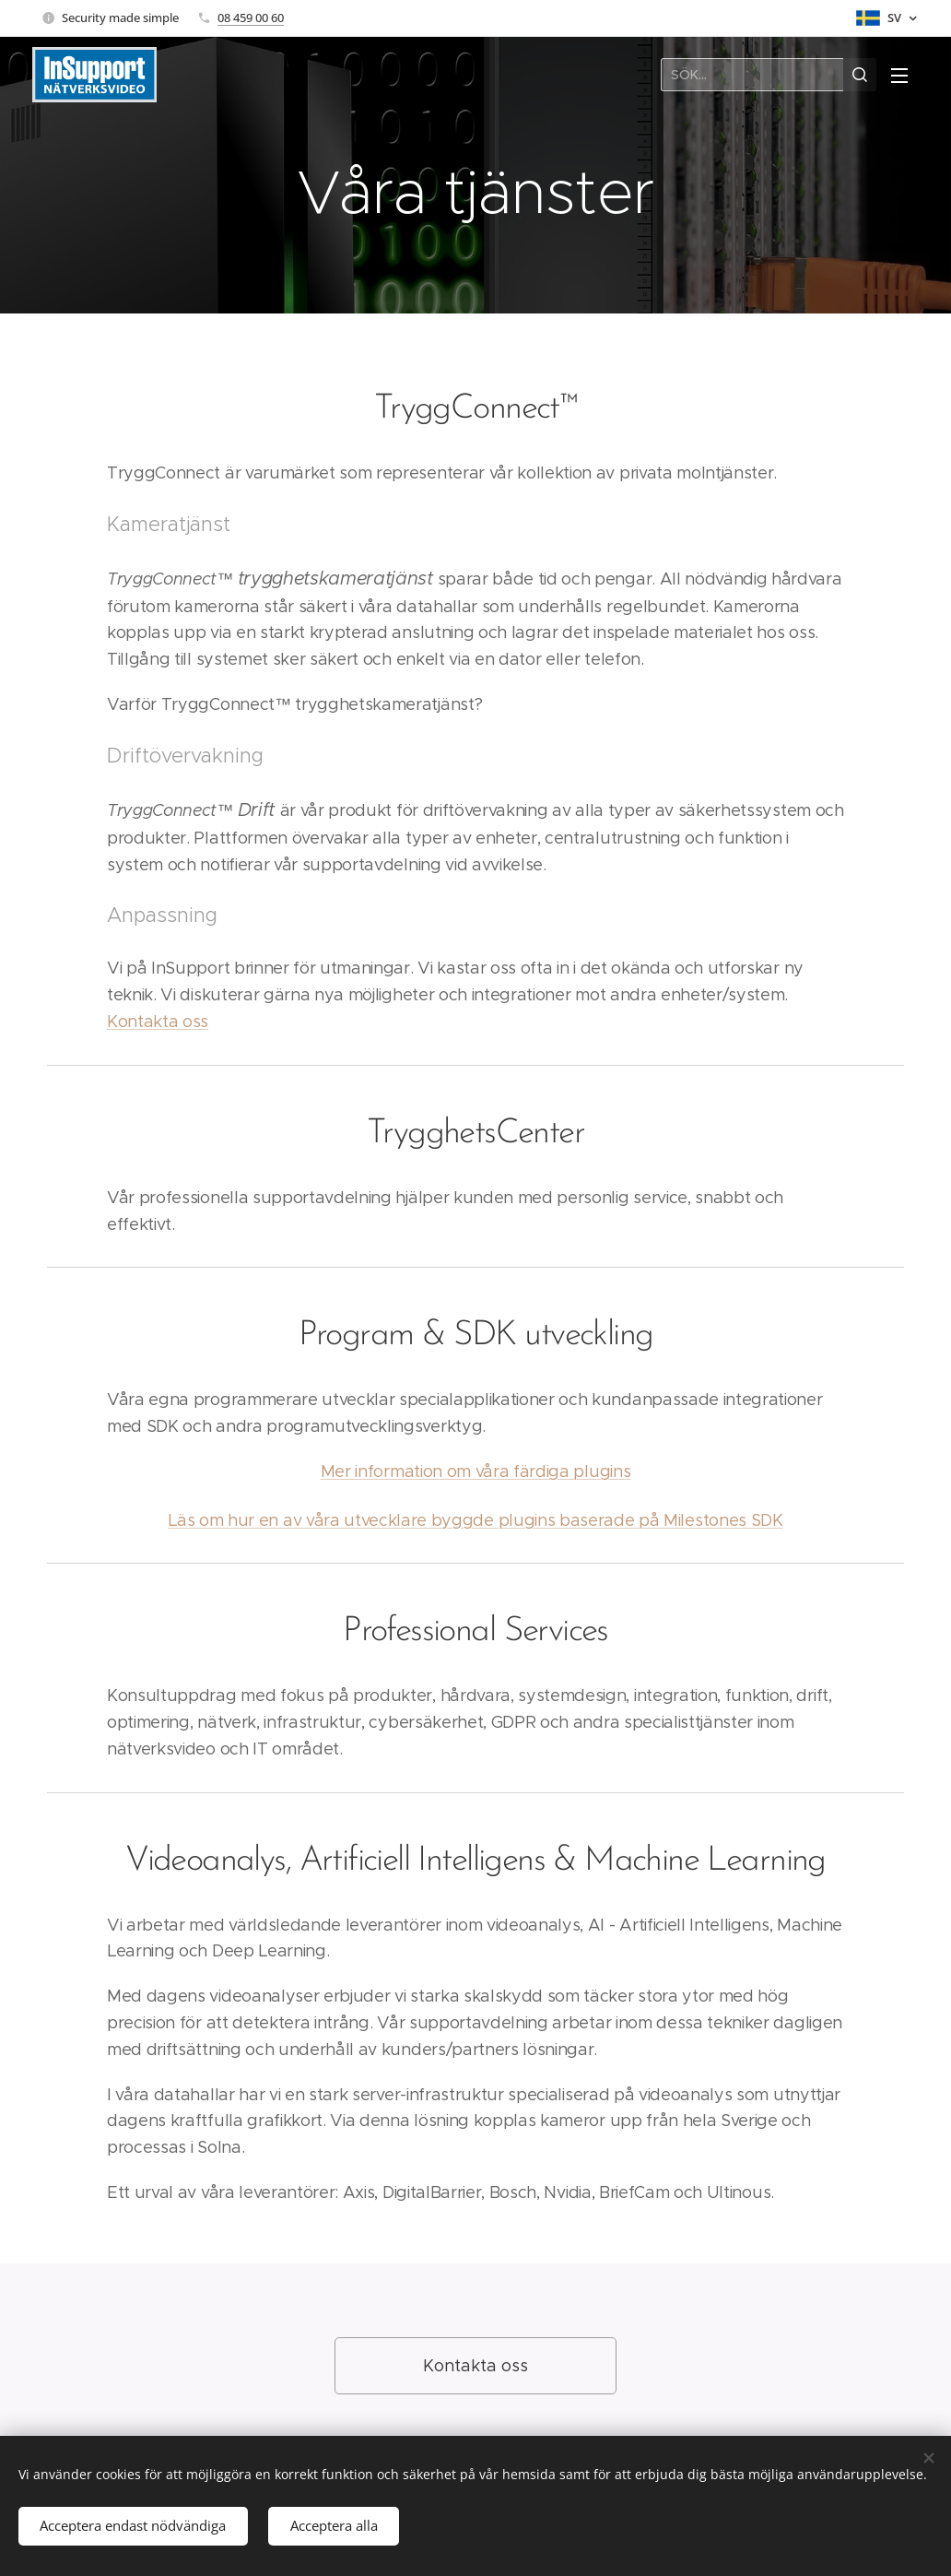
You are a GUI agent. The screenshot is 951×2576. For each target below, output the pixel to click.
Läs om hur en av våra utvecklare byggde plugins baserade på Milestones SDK (475, 1520)
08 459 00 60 (250, 17)
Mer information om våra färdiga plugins (476, 1471)
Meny (899, 76)
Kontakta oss (157, 1021)
